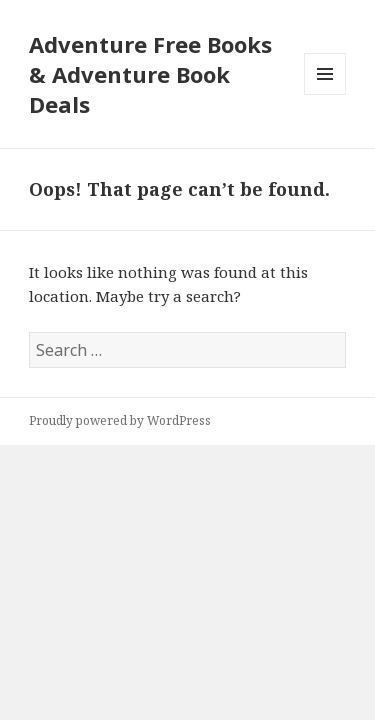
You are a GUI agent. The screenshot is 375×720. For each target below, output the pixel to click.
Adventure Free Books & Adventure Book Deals (150, 74)
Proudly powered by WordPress (120, 420)
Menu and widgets (325, 94)
